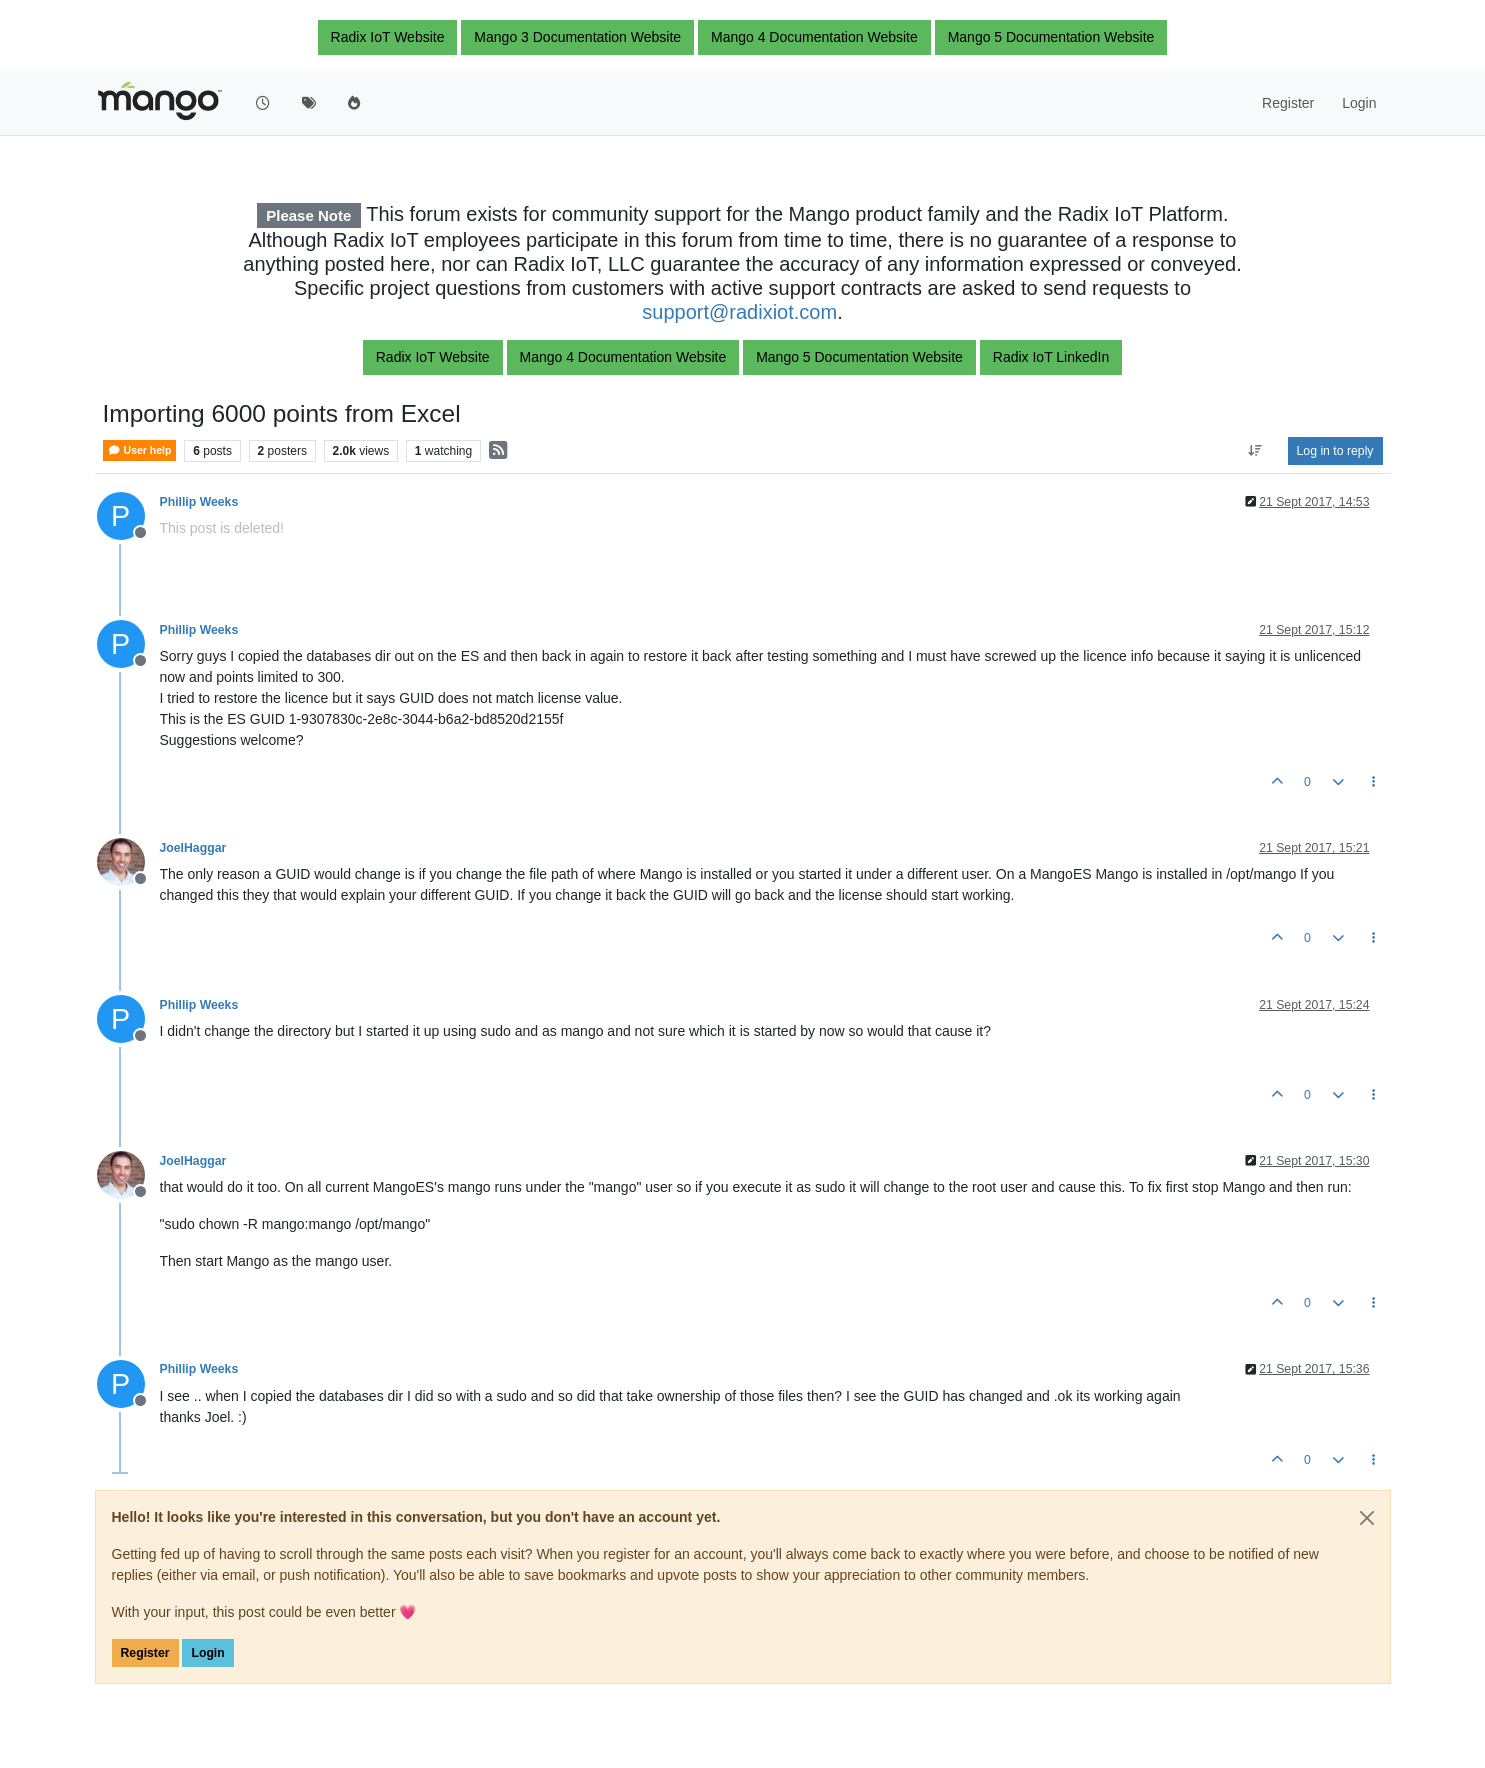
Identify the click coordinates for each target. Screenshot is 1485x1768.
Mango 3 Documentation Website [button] (577, 37)
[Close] (1367, 1518)
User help (140, 450)
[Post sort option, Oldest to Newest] (1254, 451)
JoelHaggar (193, 848)
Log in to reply (1335, 451)
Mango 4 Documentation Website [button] (814, 37)
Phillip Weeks (199, 502)
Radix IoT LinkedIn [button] (1051, 357)
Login (207, 1653)
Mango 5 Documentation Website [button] (1051, 37)
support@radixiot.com (739, 312)
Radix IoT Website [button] (388, 37)
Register (145, 1653)
